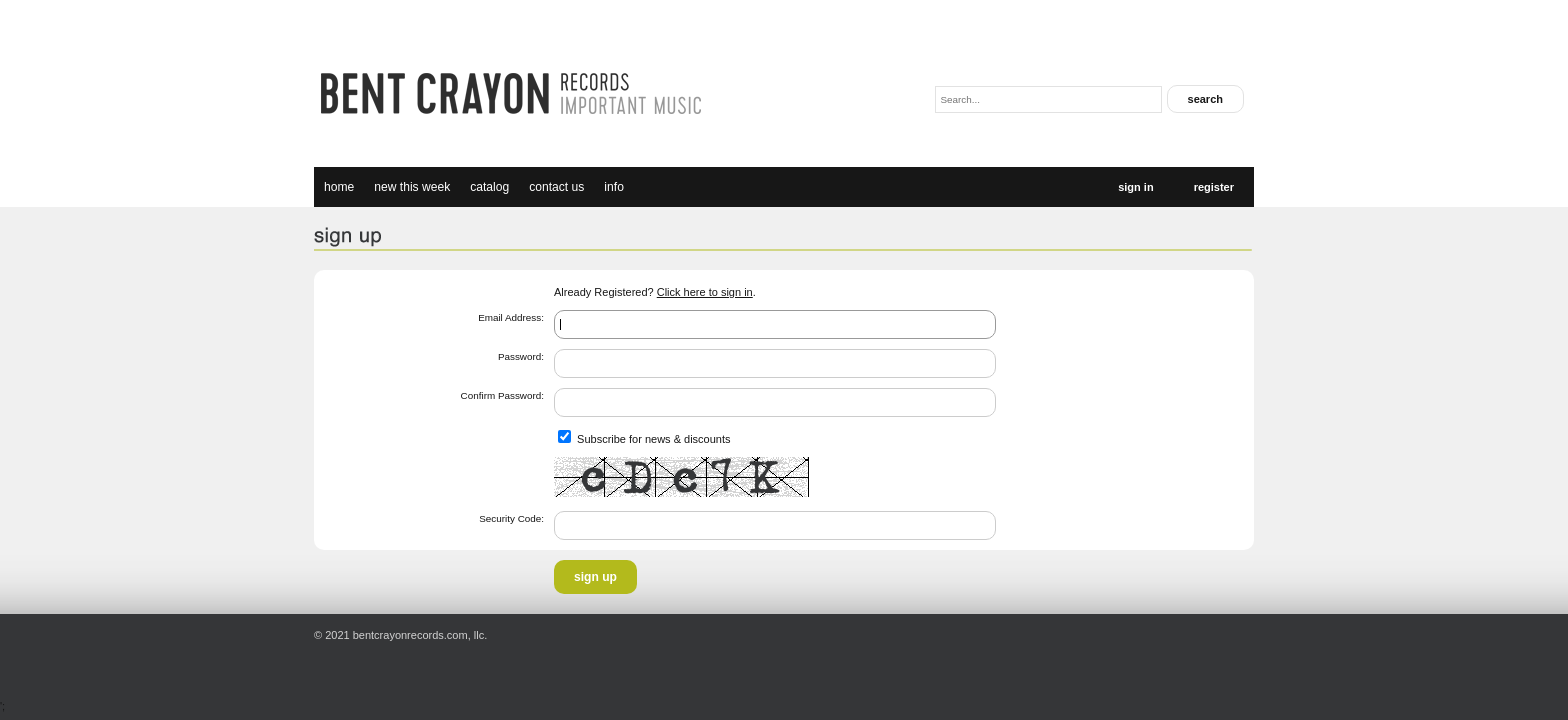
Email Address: (511, 317)
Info (614, 187)
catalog (489, 187)
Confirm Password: (502, 395)
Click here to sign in (705, 292)
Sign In (1135, 187)
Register (1214, 187)
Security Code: (511, 518)
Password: (521, 356)
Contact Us (556, 187)
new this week (412, 187)
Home (339, 187)
